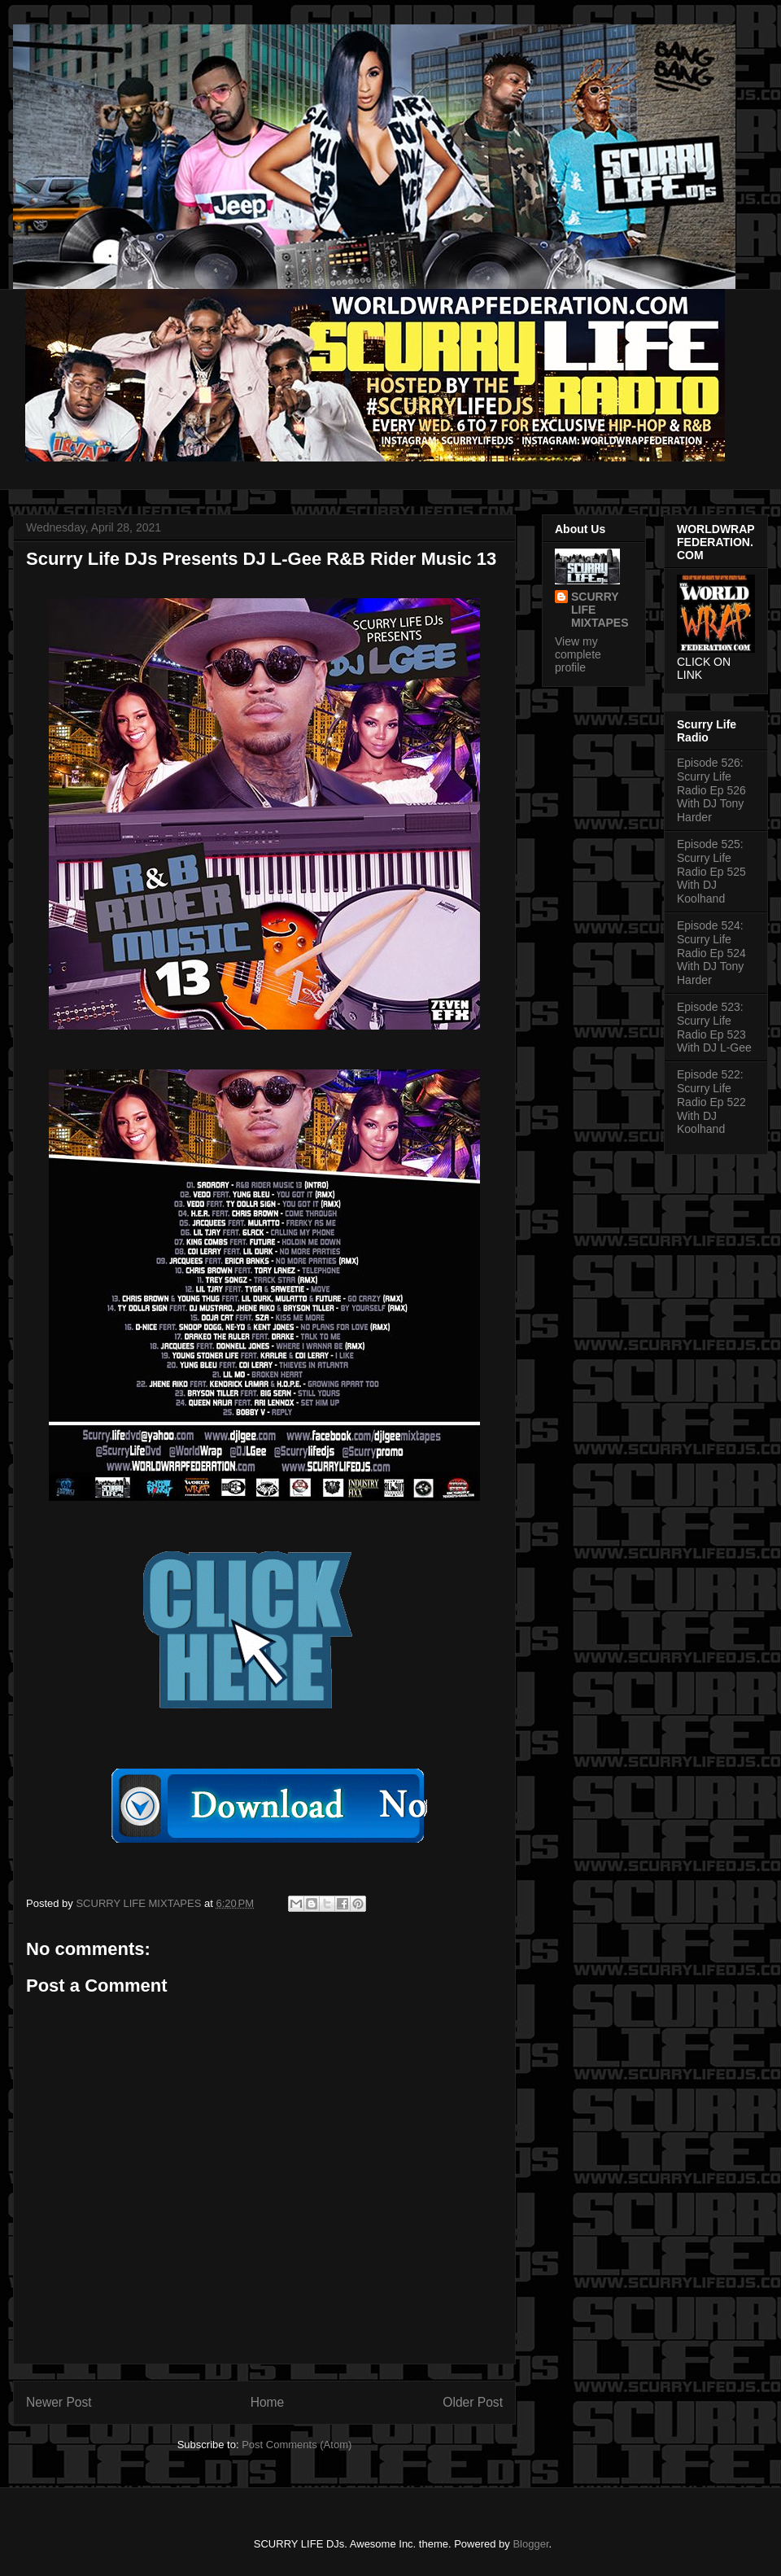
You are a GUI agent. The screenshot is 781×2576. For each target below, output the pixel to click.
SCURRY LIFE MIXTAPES (600, 609)
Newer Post (59, 2402)
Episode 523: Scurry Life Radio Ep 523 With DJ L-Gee (714, 1027)
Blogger (530, 2544)
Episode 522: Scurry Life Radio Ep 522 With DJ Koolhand (711, 1101)
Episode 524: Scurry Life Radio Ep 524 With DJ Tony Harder (711, 952)
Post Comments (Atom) (296, 2444)
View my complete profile (578, 654)
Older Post (473, 2402)
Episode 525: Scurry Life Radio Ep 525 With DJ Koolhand (711, 871)
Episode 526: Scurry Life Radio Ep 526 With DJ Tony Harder (711, 790)
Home (268, 2402)
